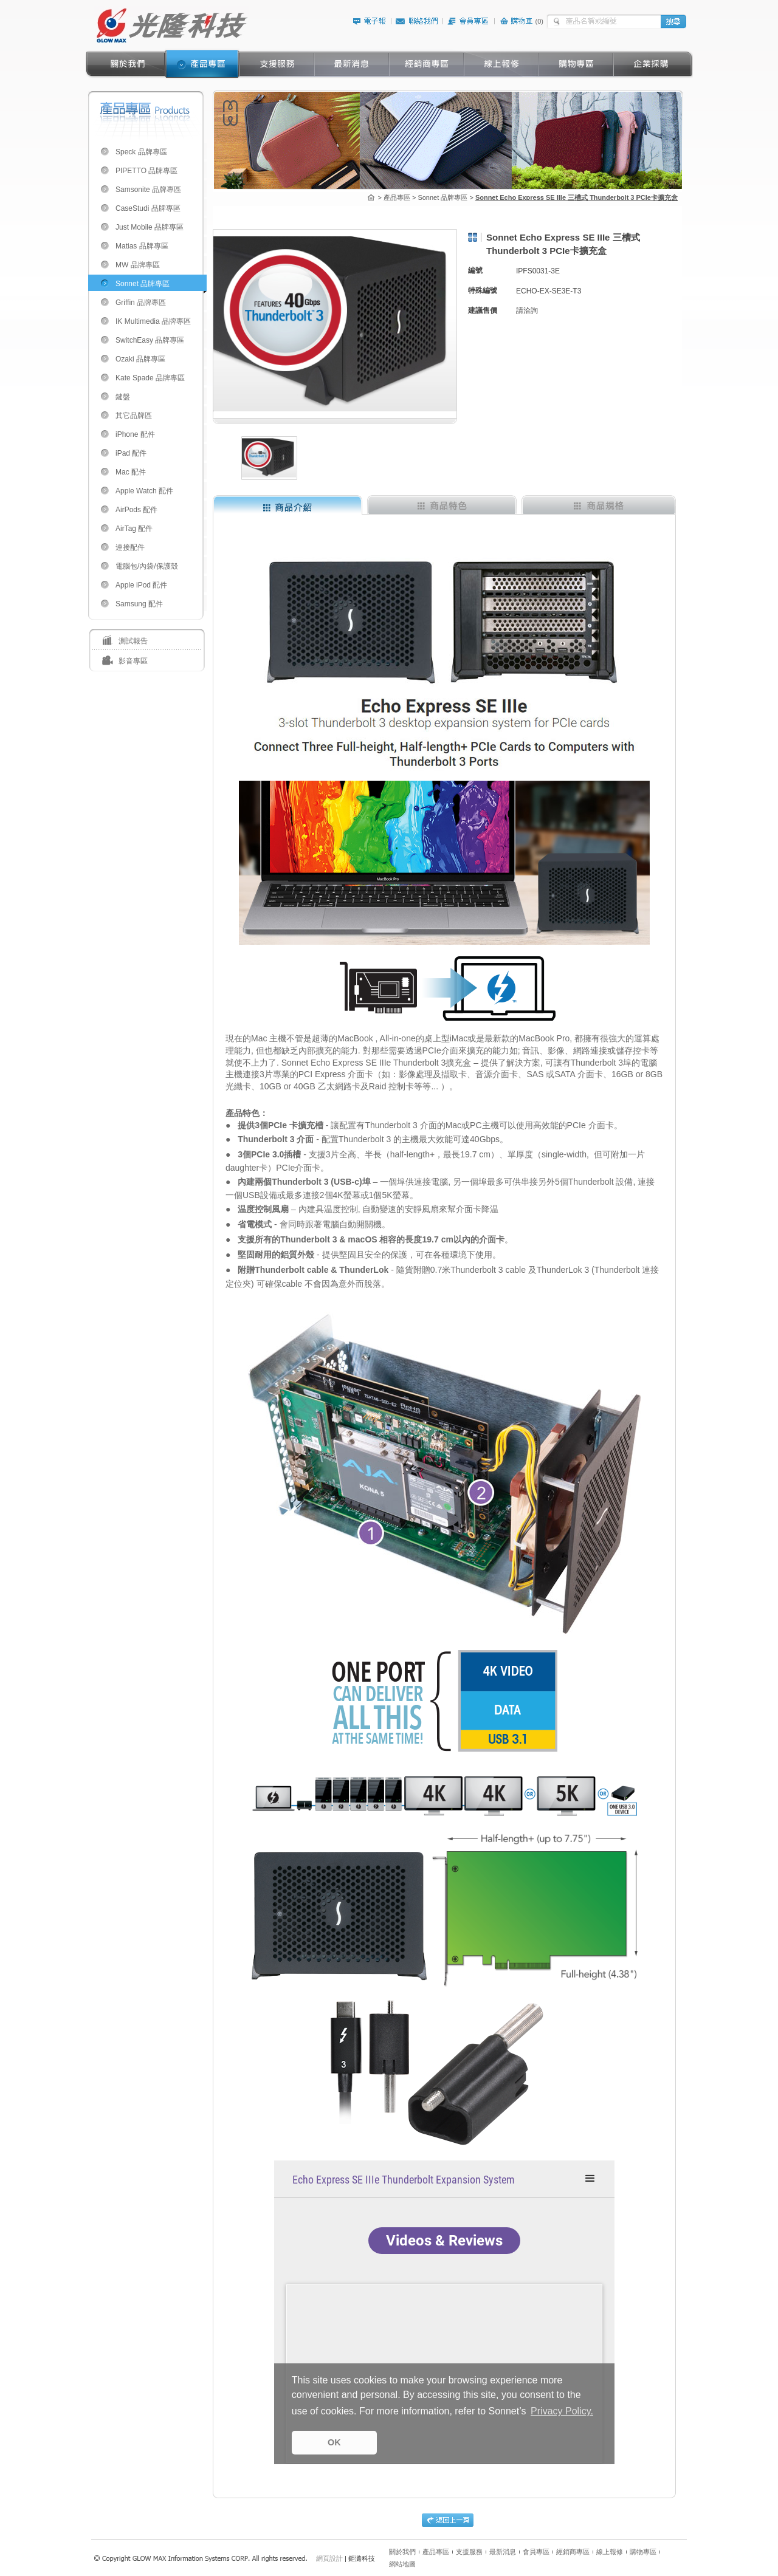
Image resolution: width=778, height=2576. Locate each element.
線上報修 (609, 2551)
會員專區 (536, 2551)
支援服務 (469, 2551)
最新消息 (502, 2551)
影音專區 (133, 661)
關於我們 (402, 2551)
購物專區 (643, 2551)
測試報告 (133, 641)
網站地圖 (402, 2563)
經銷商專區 (573, 2551)
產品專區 (435, 2551)
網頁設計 (329, 2558)
